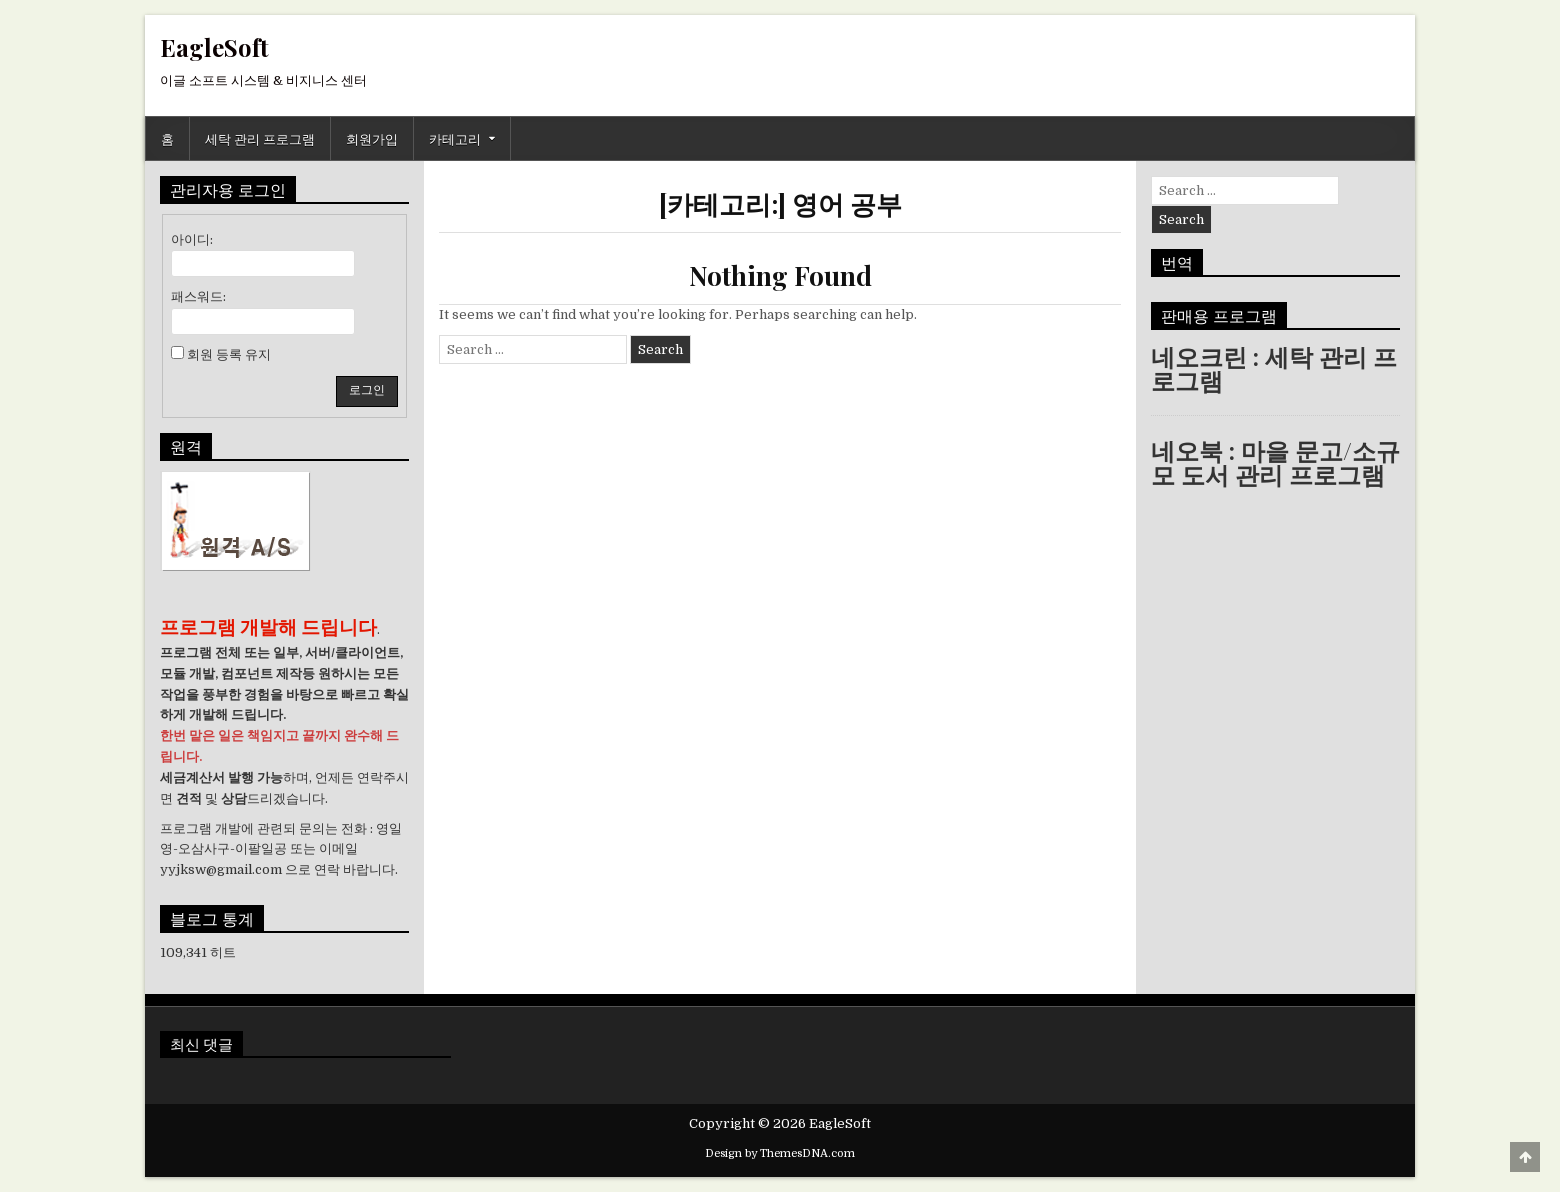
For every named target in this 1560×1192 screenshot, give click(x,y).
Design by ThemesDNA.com (780, 1153)
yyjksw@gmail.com (221, 869)
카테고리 (455, 138)
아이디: (192, 239)
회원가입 (372, 138)
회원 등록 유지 (229, 354)
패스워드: (198, 296)
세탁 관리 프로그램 (260, 138)
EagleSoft (214, 47)
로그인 (367, 390)
